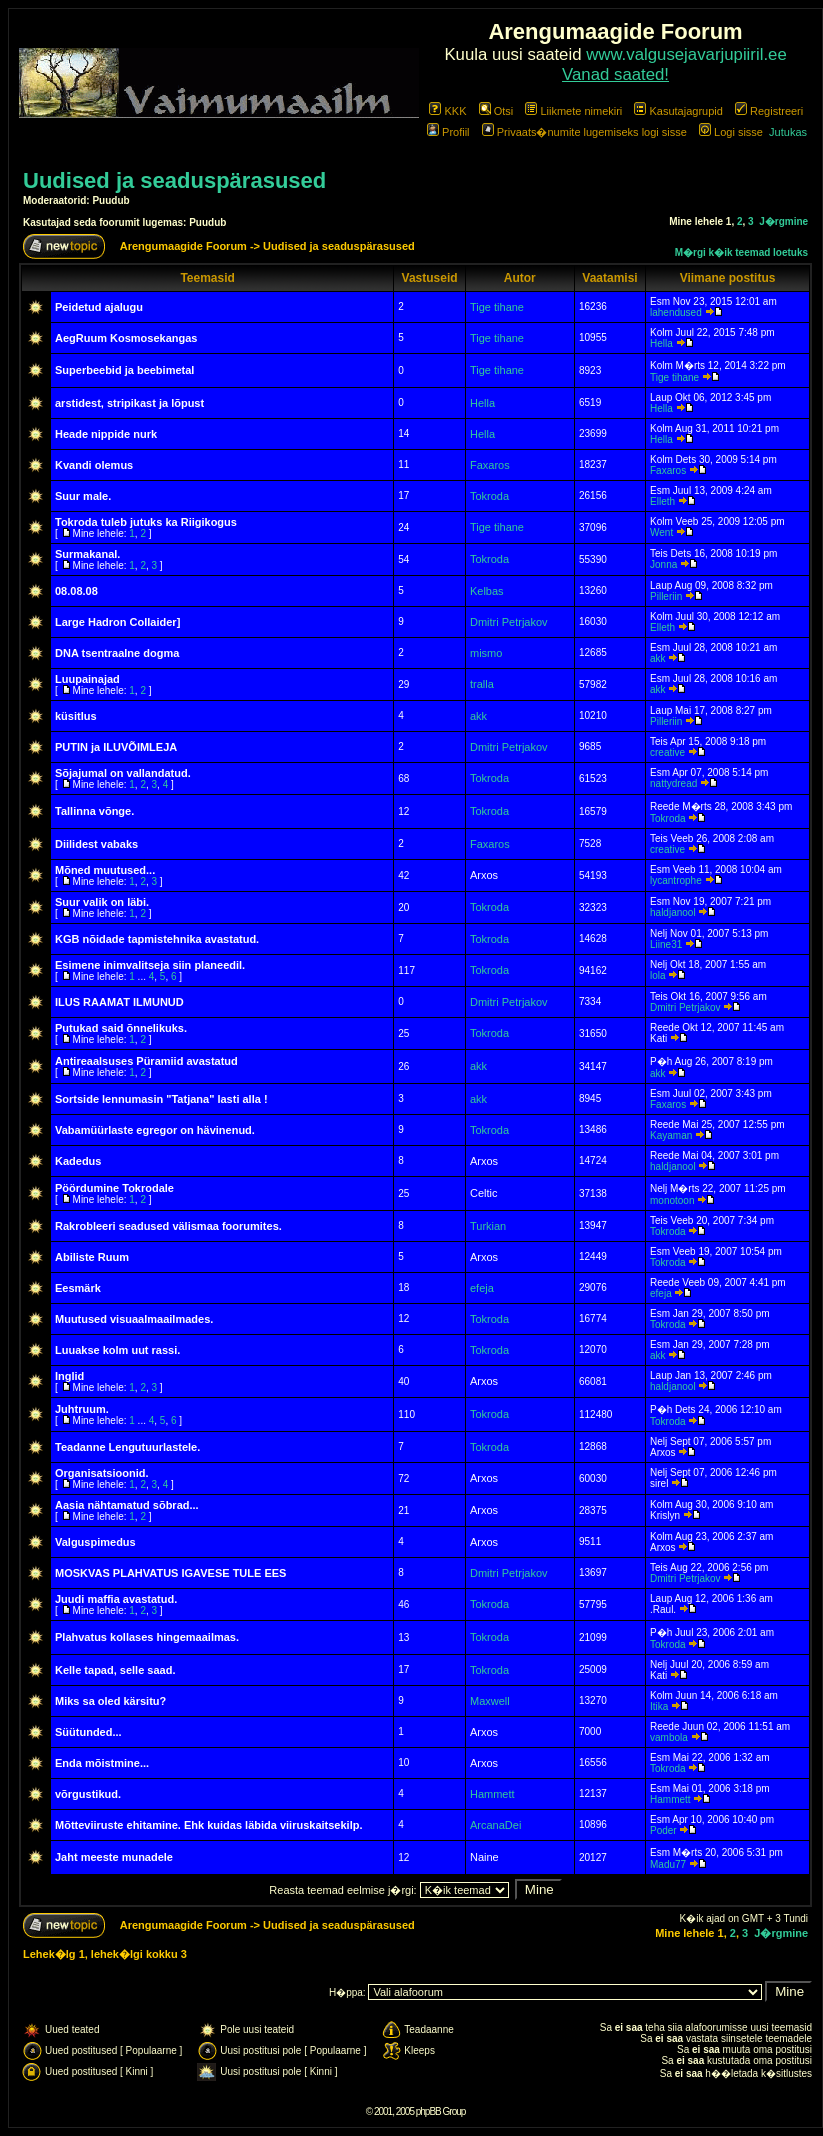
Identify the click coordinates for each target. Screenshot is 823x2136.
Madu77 (668, 1864)
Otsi (496, 111)
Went (661, 532)
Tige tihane (497, 307)
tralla (482, 684)
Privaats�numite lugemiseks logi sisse (584, 132)
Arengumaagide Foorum (185, 246)
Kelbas (487, 591)
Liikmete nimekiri (573, 111)
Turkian (488, 1226)
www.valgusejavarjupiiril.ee (686, 54)
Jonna (663, 564)
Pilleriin (666, 596)
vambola (669, 1737)
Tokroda (489, 496)
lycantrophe (676, 880)
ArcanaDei (495, 1825)
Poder (663, 1830)
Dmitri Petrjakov (509, 622)
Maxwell (490, 1701)
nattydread (673, 783)
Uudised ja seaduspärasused (174, 180)
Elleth (662, 501)
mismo (486, 653)
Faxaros (490, 465)
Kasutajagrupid (678, 111)
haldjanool (673, 912)
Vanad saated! (615, 74)
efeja (482, 1288)
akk (658, 658)
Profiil (448, 132)
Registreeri (769, 111)
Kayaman (671, 1135)
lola (658, 975)
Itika (659, 1706)
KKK (447, 111)
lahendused (676, 312)
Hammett (492, 1794)
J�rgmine (783, 221)
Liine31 (666, 944)
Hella (661, 343)
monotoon (672, 1200)
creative (667, 752)
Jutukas (788, 132)
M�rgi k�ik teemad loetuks (741, 252)
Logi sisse (731, 132)
